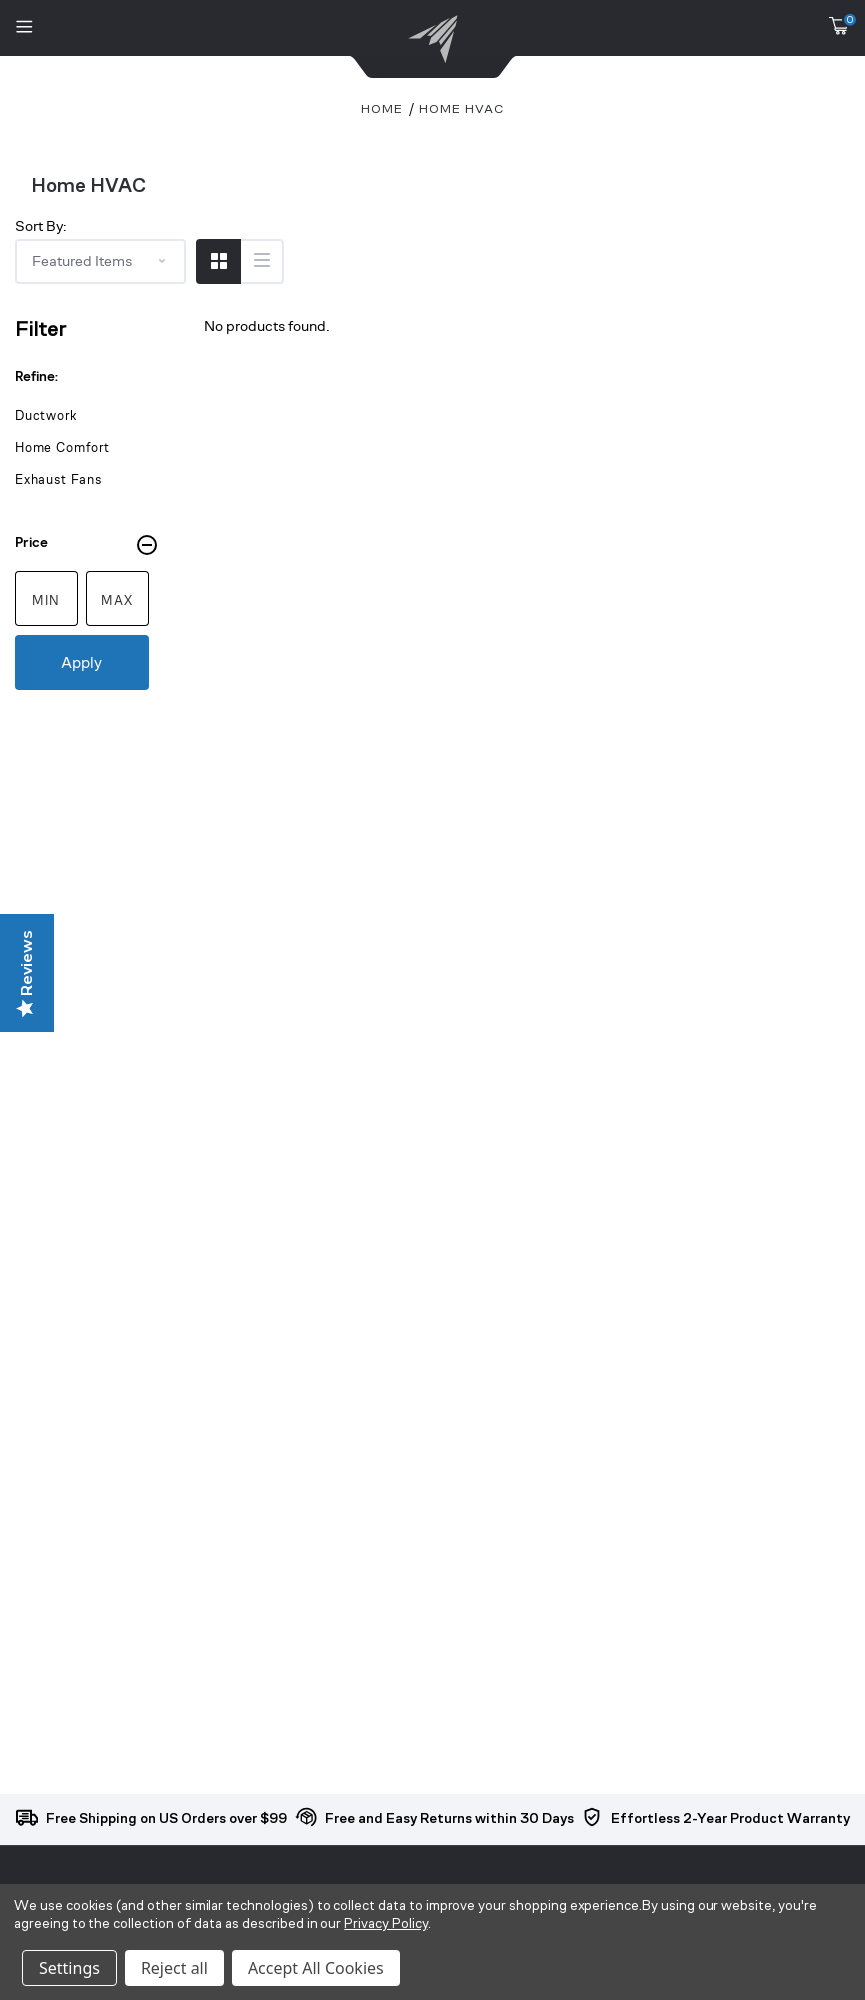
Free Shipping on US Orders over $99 (166, 1819)
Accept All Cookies (316, 1968)
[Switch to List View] (261, 261)
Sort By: (40, 225)
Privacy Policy (385, 1924)
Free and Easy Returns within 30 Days (449, 1819)
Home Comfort (62, 447)
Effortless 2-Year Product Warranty (730, 1819)
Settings (69, 1968)
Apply (81, 662)
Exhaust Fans (58, 479)
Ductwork (46, 415)
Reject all (174, 1968)
